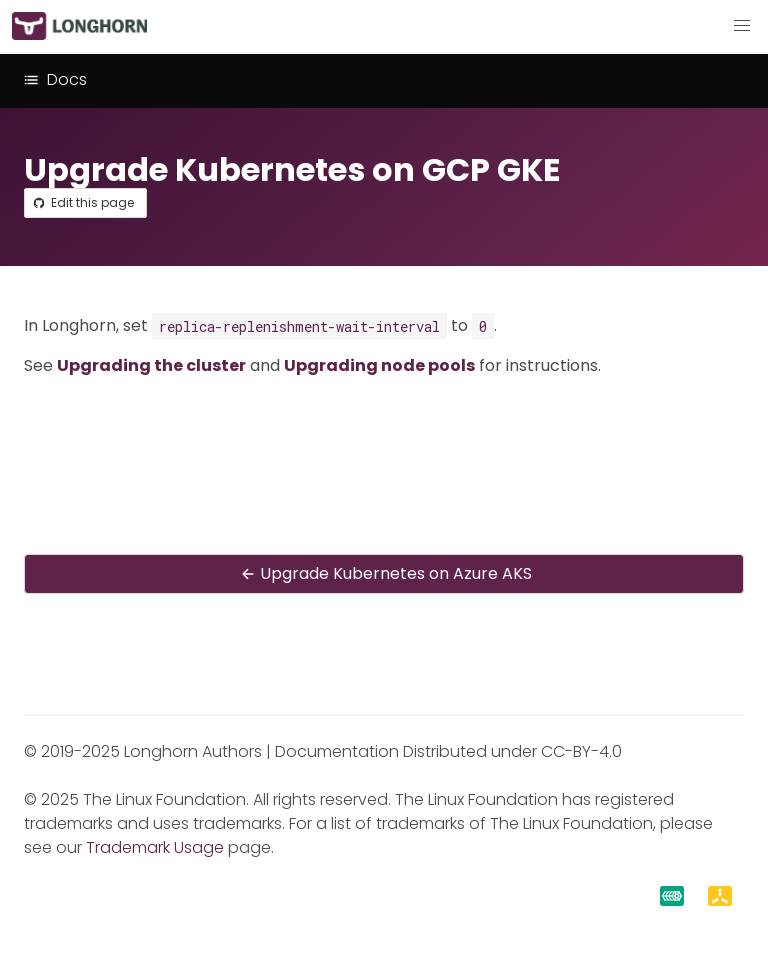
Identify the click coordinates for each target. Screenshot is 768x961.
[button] (742, 26)
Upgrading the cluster (151, 365)
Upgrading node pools (379, 365)
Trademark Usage (155, 847)
